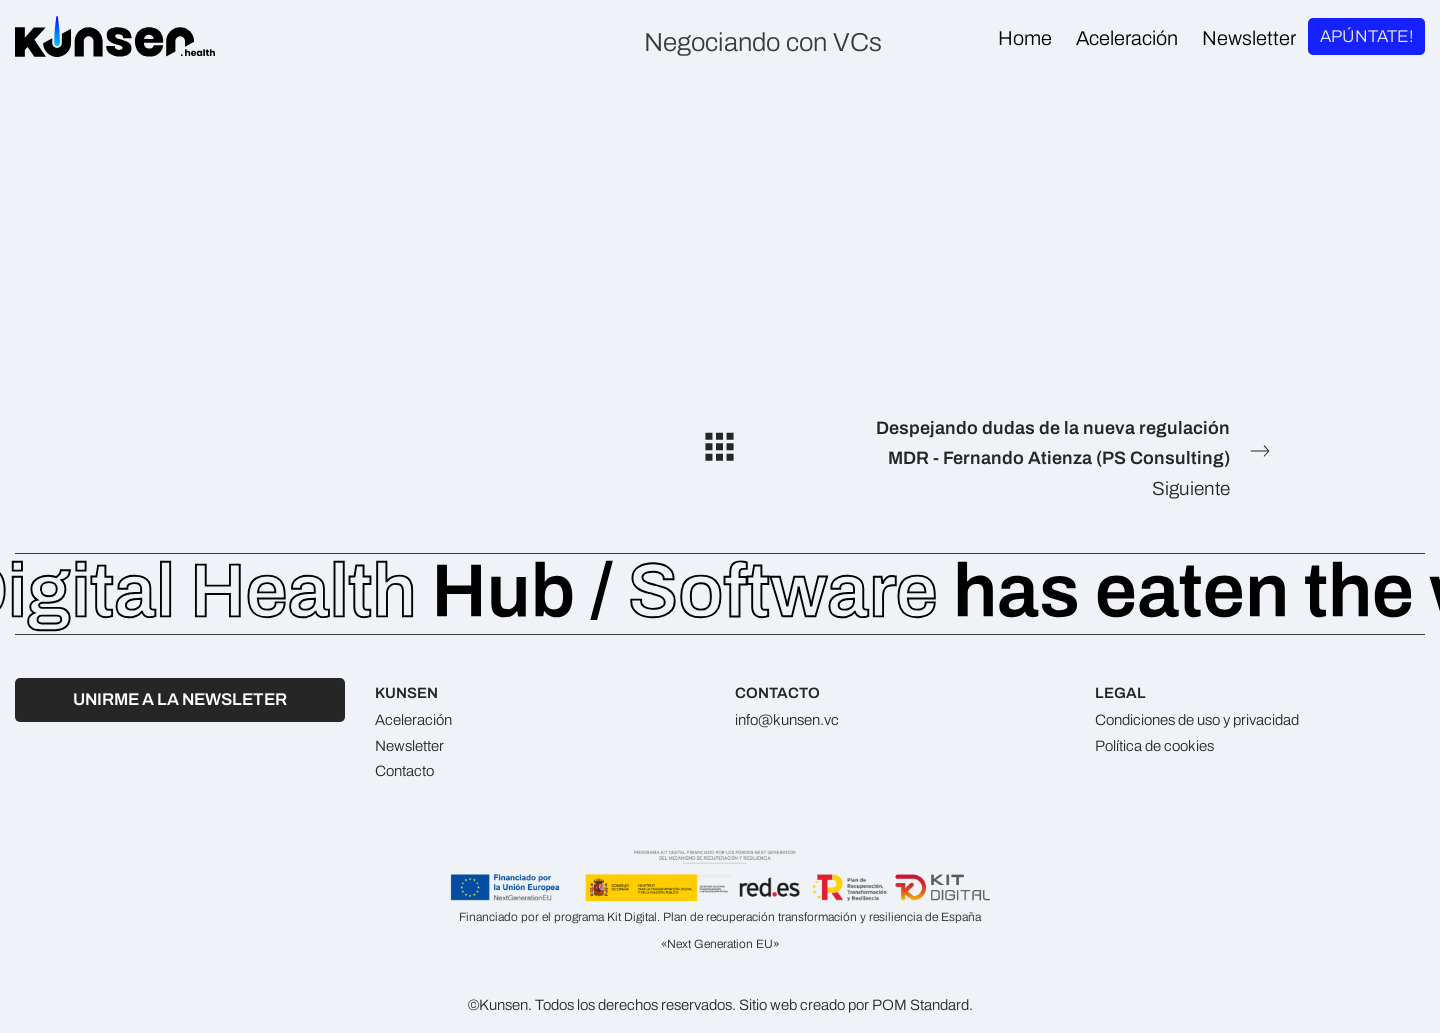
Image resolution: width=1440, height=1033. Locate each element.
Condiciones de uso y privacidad (1197, 720)
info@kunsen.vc (787, 720)
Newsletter (409, 746)
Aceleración (413, 720)
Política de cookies (1154, 746)
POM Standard (920, 1005)
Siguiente (1063, 456)
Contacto (404, 771)
